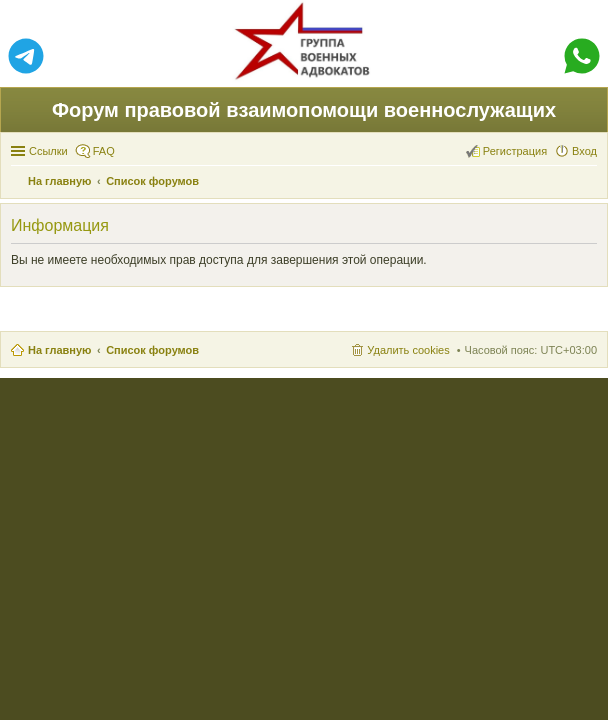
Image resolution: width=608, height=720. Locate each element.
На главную (59, 350)
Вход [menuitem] (584, 151)
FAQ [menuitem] (104, 151)
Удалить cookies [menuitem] (408, 350)
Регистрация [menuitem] (515, 151)
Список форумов (152, 350)
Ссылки (48, 151)
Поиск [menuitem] (591, 183)
